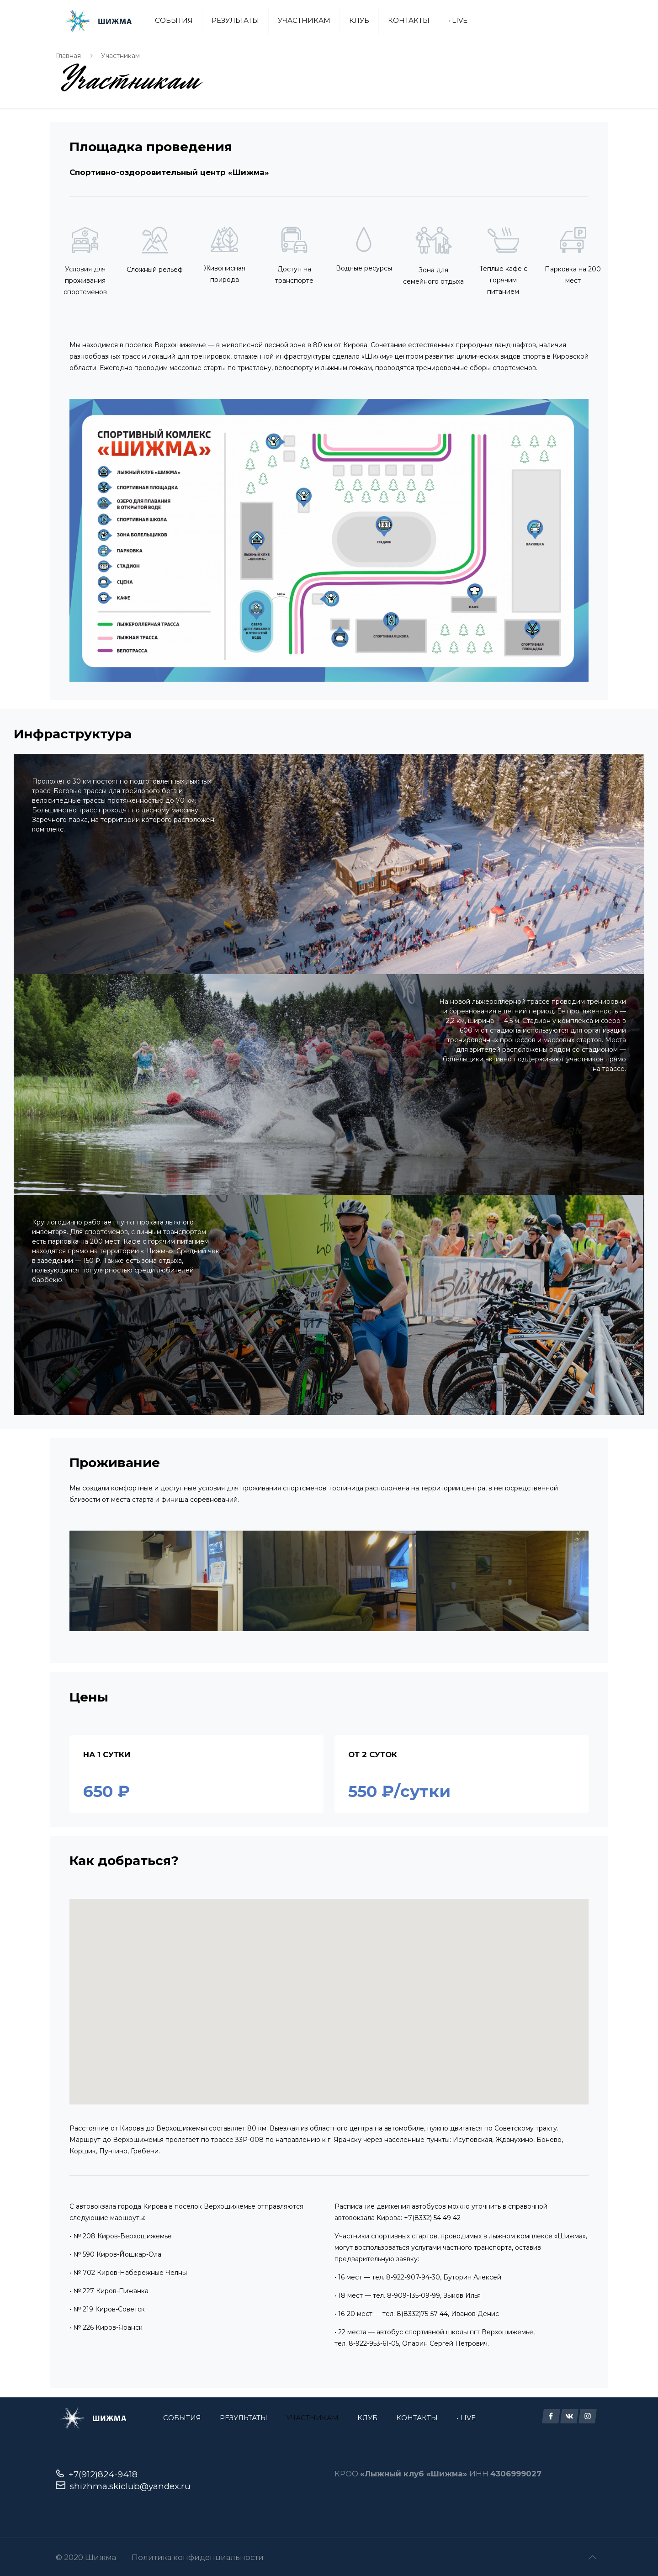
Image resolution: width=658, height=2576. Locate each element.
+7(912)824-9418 (103, 2474)
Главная (68, 56)
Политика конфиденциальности (198, 2557)
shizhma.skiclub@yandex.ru (130, 2486)
